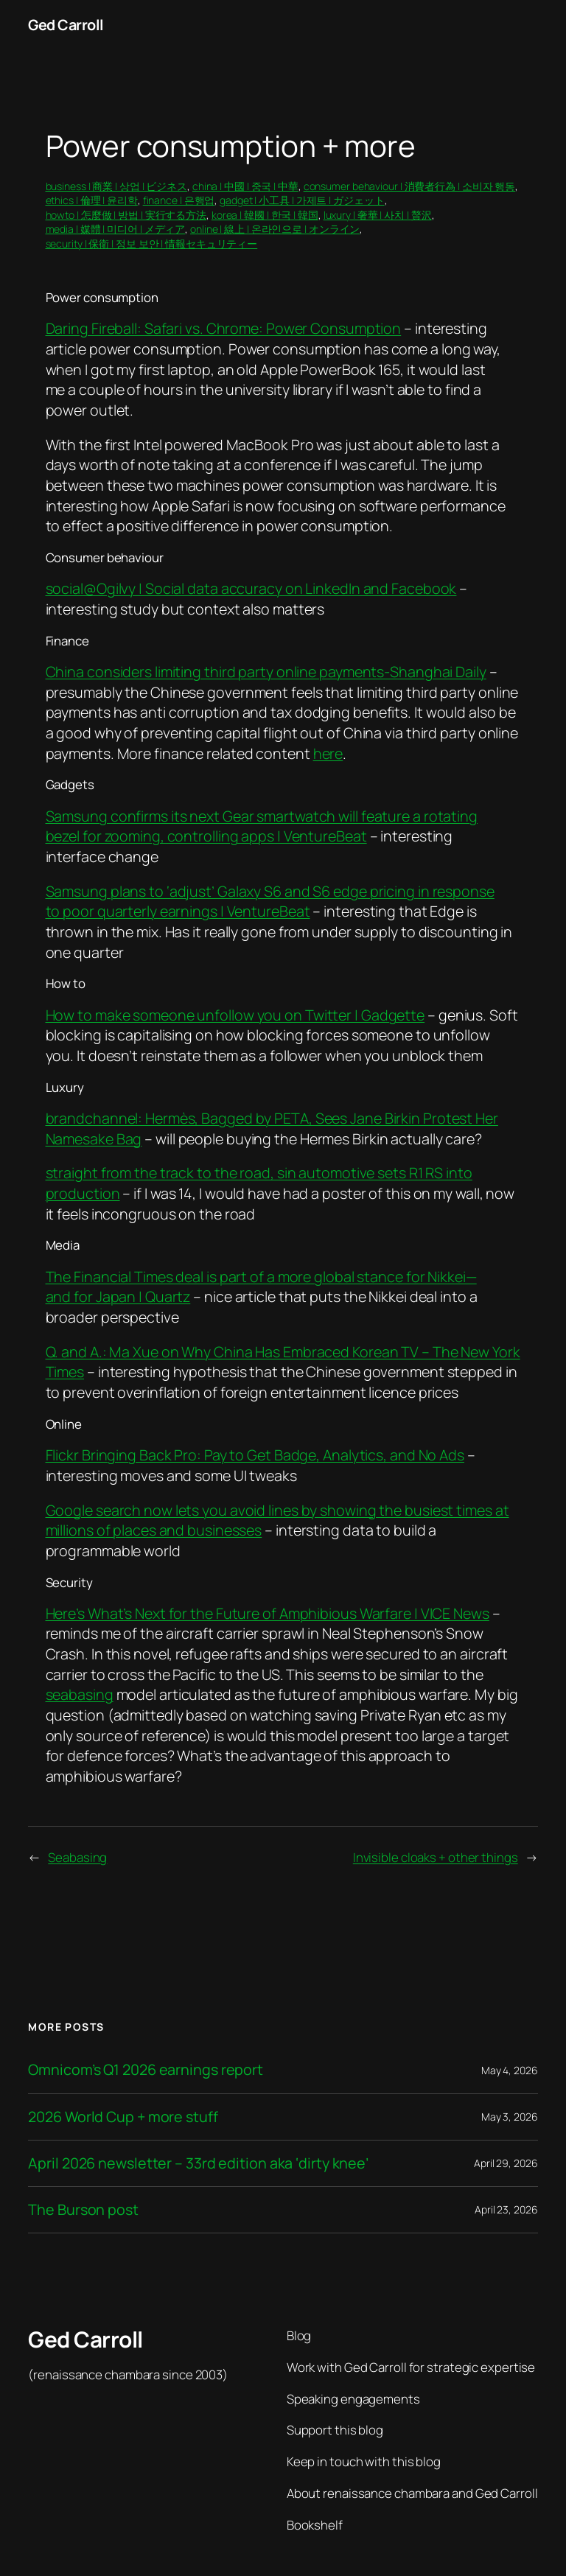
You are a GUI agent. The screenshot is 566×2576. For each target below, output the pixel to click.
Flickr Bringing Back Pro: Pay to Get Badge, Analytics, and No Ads (255, 1455)
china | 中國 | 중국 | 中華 (245, 186)
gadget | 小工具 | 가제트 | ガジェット (302, 200)
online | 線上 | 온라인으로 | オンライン (275, 229)
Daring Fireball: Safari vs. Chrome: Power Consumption (224, 328)
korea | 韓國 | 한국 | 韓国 (265, 215)
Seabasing (77, 1857)
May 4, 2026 (509, 2070)
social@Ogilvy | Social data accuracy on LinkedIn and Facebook (251, 588)
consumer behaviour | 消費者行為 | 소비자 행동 (410, 186)
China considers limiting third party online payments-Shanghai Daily (266, 672)
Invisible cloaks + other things (435, 1857)
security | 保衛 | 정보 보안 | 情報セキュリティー (152, 244)
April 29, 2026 (506, 2163)
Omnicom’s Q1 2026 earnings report (145, 2070)
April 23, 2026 (506, 2209)
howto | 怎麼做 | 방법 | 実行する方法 (126, 215)
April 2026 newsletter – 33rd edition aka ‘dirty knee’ (198, 2163)
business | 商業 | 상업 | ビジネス (117, 186)
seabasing (79, 1694)
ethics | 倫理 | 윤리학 (92, 200)
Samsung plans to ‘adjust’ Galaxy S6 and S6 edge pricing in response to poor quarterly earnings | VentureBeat (270, 901)
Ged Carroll (66, 25)
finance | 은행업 (179, 200)
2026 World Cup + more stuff (122, 2117)
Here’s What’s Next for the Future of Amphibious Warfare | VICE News (267, 1613)
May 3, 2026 (509, 2117)
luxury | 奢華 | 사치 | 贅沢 (378, 215)
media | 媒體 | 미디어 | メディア (116, 229)
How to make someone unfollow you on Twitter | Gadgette (235, 1015)
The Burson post (83, 2210)
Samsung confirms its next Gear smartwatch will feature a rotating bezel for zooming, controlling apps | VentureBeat (262, 826)
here (328, 753)
